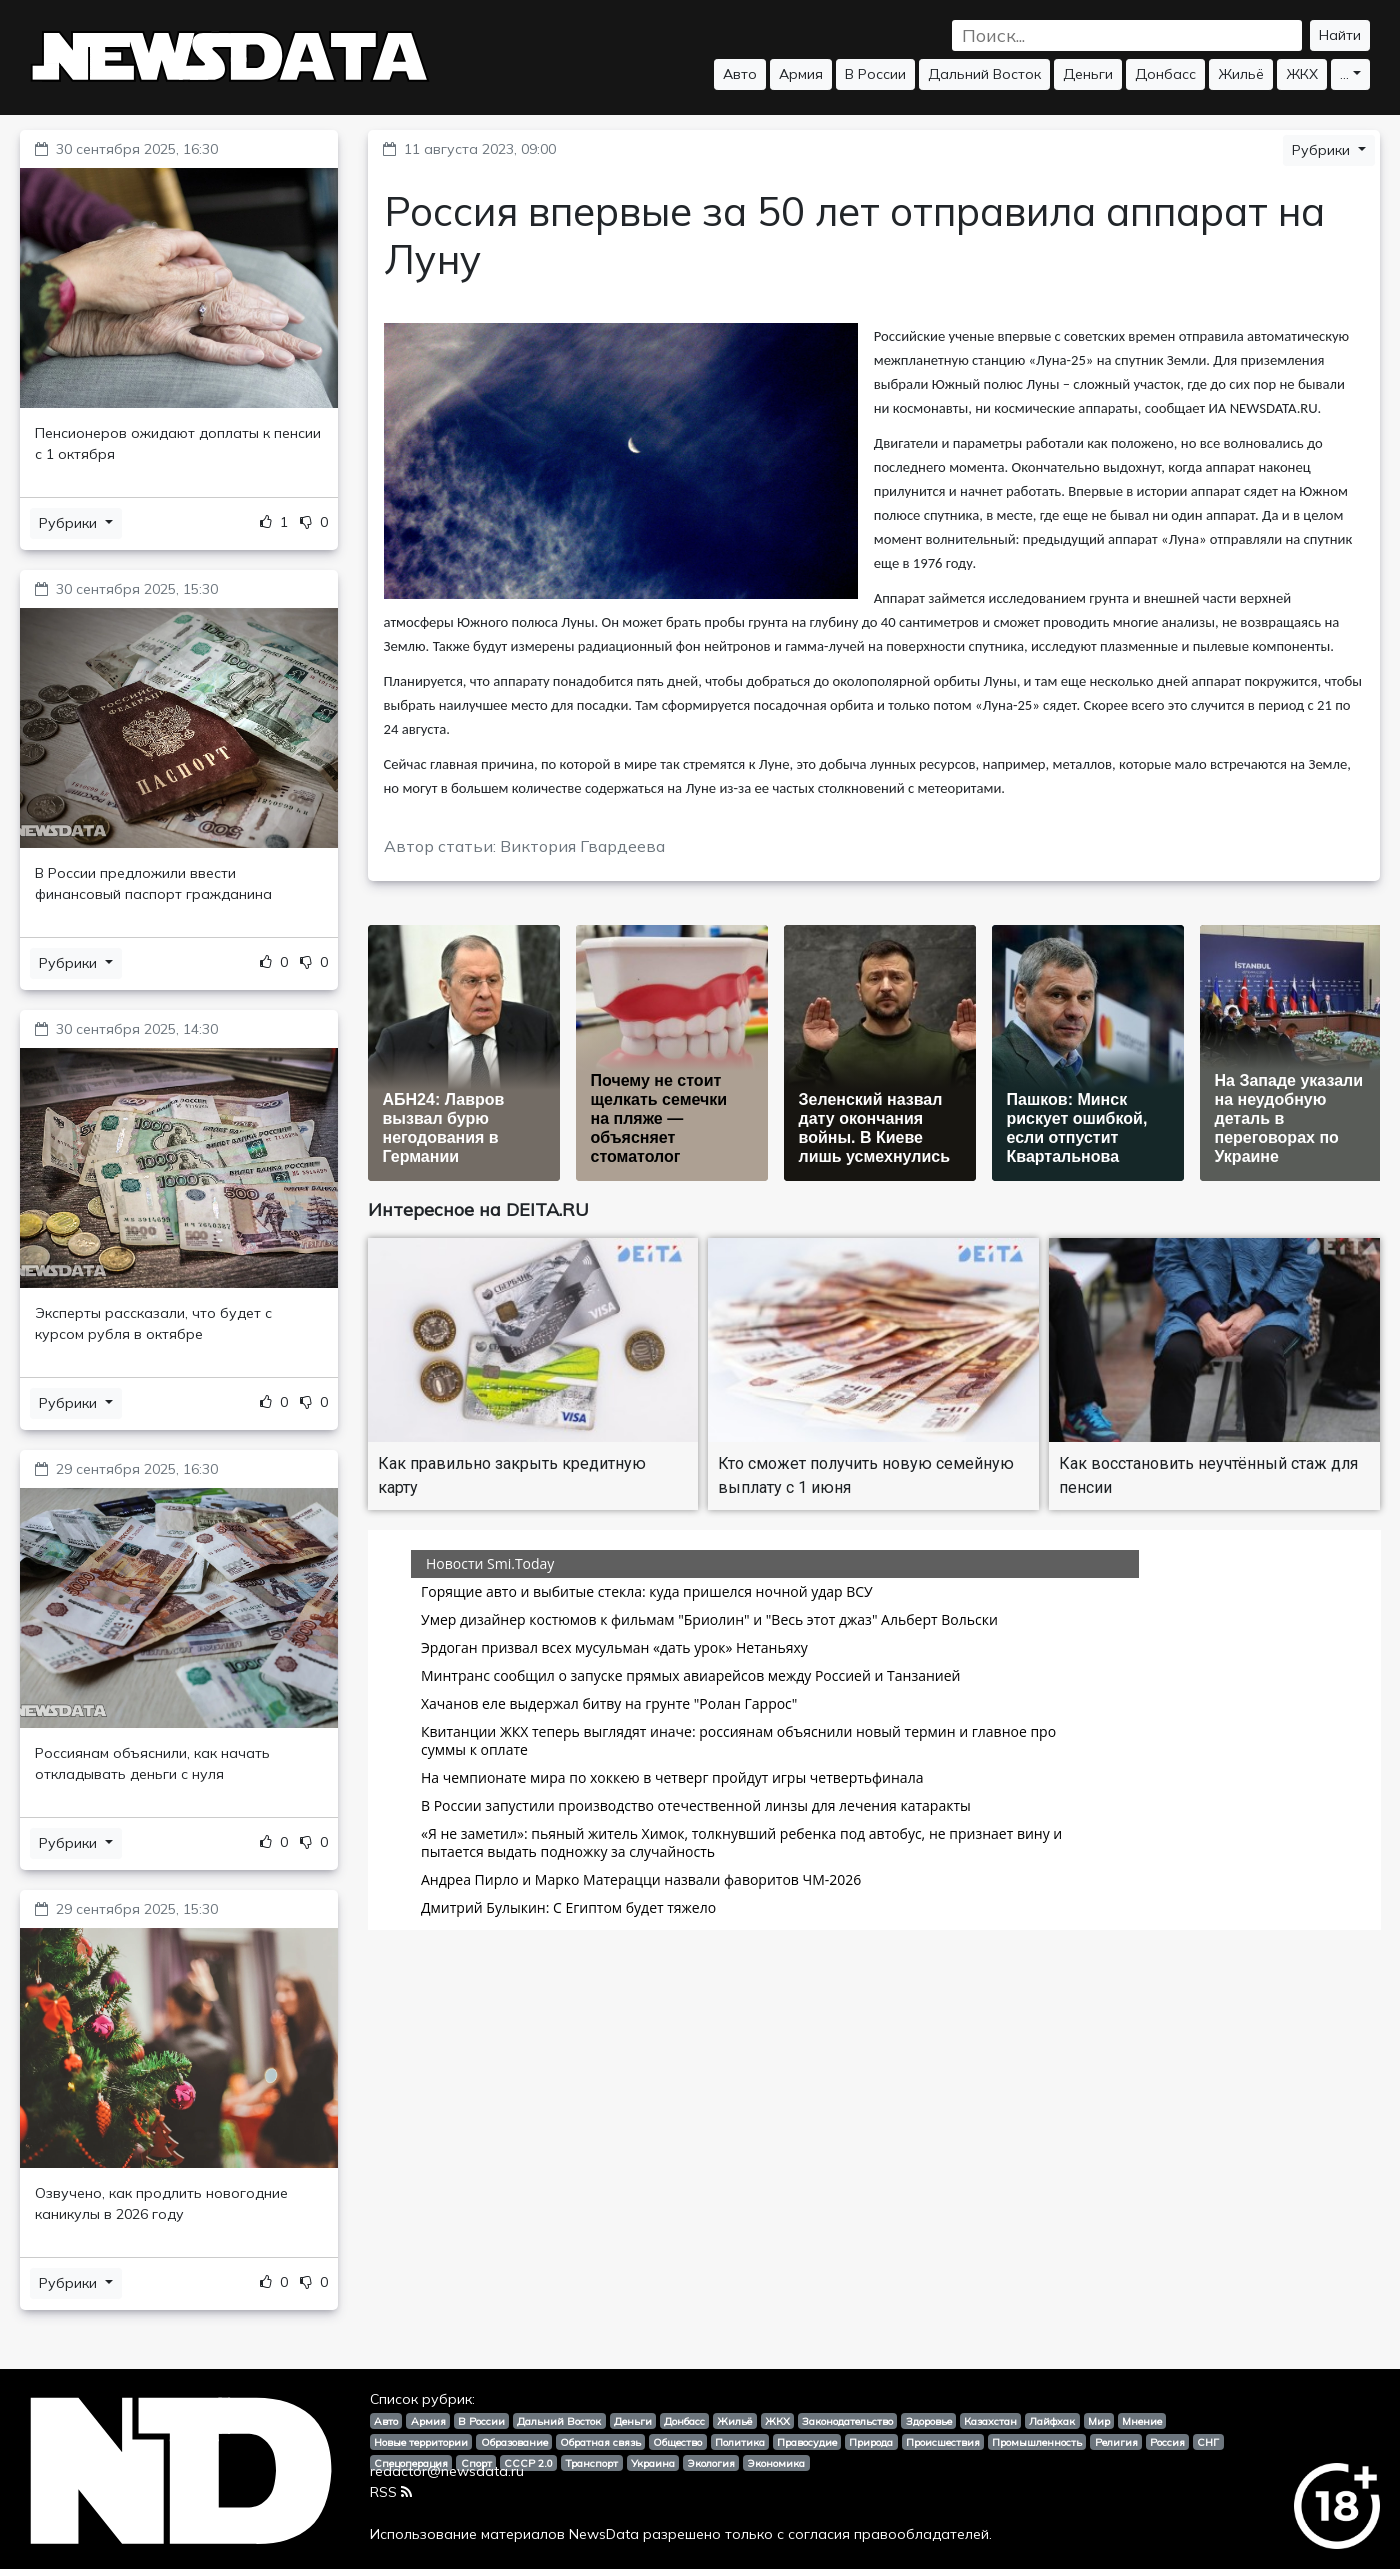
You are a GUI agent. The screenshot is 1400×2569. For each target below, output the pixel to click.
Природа (871, 2442)
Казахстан (990, 2421)
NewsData (604, 2534)
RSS (391, 2492)
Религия (1116, 2442)
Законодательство (847, 2421)
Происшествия (943, 2442)
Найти (1340, 35)
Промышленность (1037, 2442)
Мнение (1142, 2421)
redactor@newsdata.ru (447, 2471)
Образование (514, 2442)
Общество (677, 2442)
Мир (1099, 2421)
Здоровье (929, 2421)
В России (875, 74)
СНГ (1208, 2442)
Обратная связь (600, 2442)
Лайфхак (1052, 2421)
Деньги (1088, 74)
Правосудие (807, 2442)
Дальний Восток (984, 74)
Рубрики (70, 523)
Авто (740, 74)
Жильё (1241, 74)
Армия (801, 74)
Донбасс (1165, 74)
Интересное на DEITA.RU (478, 1209)
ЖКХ (1302, 74)
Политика (740, 2442)
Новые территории (421, 2442)
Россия (1167, 2442)
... (1344, 74)
